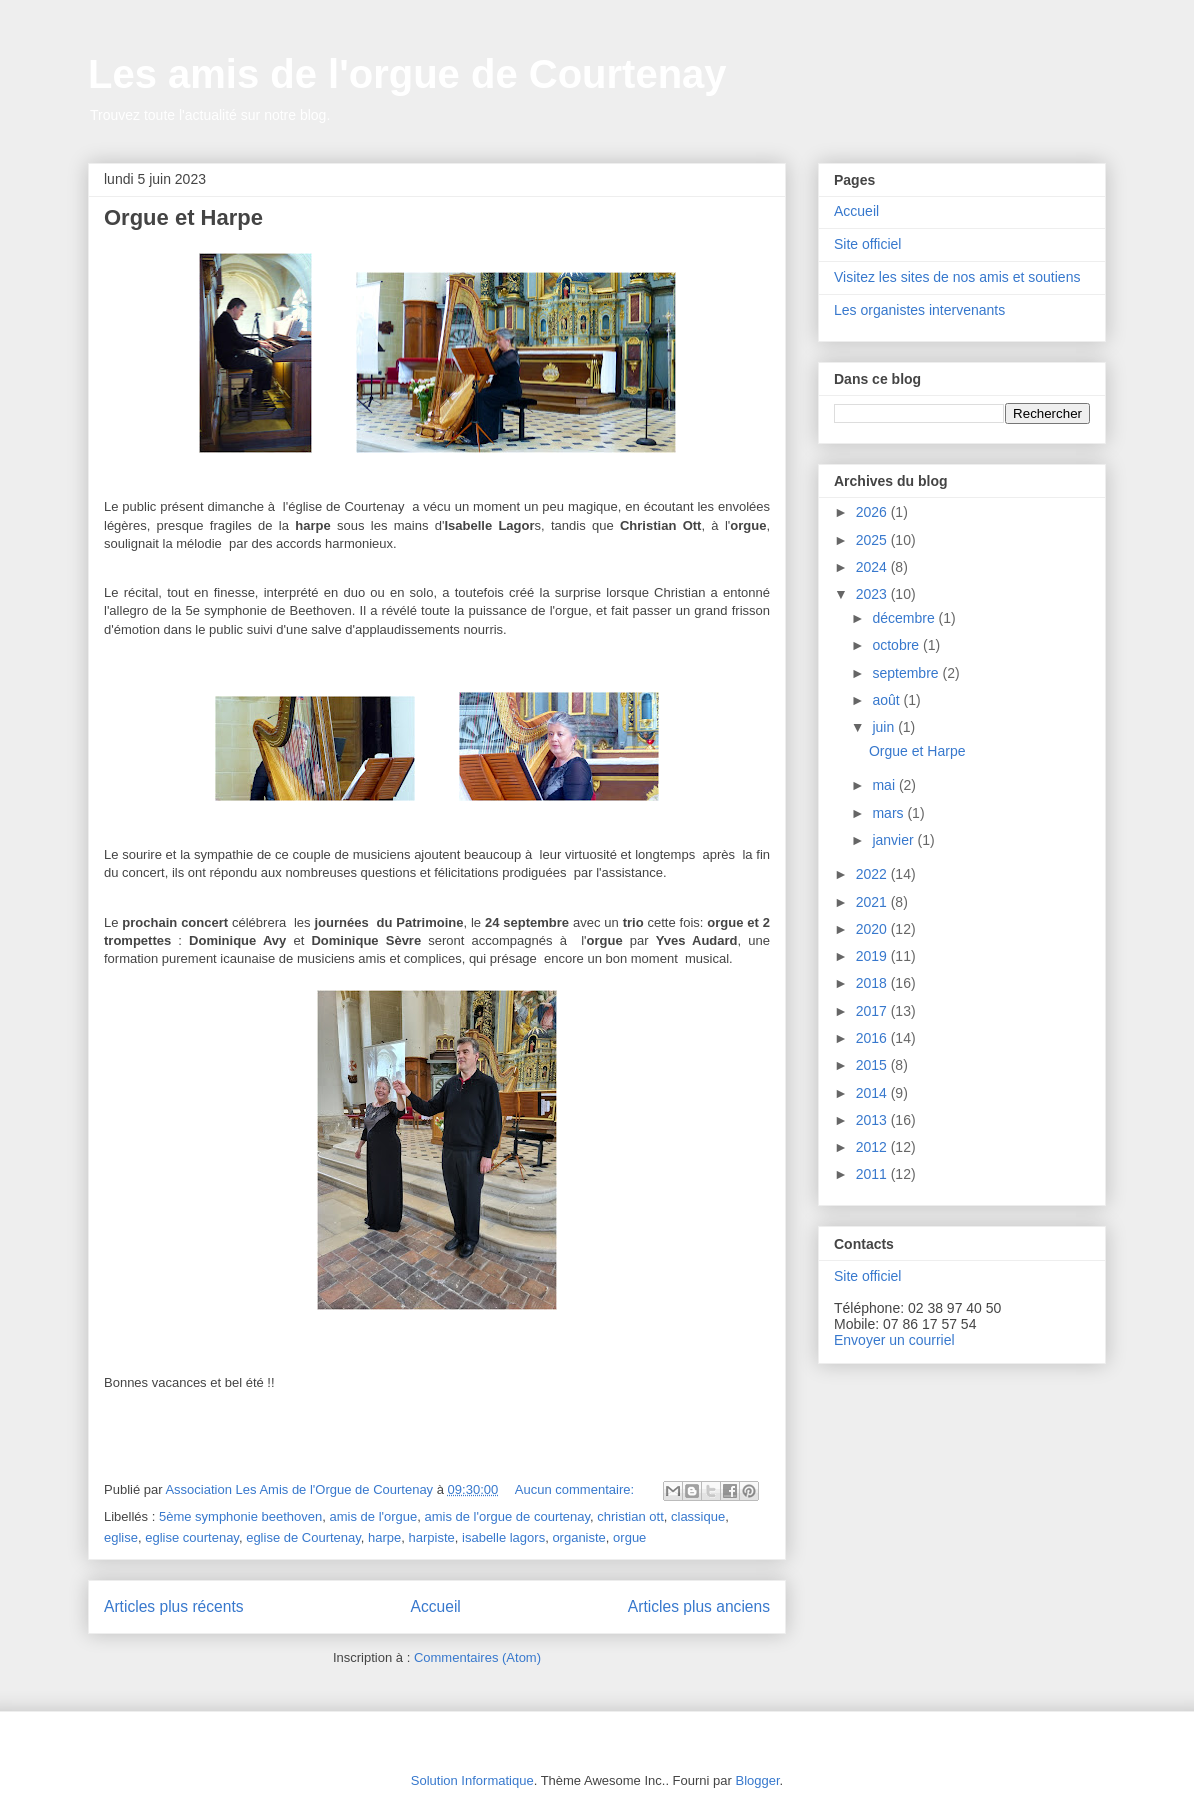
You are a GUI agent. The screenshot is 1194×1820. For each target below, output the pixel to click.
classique (698, 1516)
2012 (873, 1147)
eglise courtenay (192, 1537)
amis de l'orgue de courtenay (507, 1516)
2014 (873, 1093)
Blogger (757, 1780)
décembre (905, 618)
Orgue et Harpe (183, 217)
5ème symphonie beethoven (240, 1516)
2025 (873, 540)
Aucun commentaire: (576, 1489)
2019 (873, 956)
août (887, 700)
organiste (578, 1537)
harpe (384, 1537)
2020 (873, 929)
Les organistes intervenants (919, 310)
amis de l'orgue (374, 1516)
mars (889, 813)
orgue (629, 1537)
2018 (873, 983)
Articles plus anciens (699, 1606)
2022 (873, 874)
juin (885, 727)
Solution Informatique (472, 1780)
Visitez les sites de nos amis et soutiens (957, 277)
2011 (873, 1174)
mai (885, 785)
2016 (873, 1038)
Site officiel (867, 244)
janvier (894, 840)
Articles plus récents (174, 1606)
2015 (873, 1065)
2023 (873, 594)
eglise (121, 1537)
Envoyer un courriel (894, 1340)
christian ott (630, 1516)
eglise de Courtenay (303, 1537)
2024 (873, 567)
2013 (873, 1120)
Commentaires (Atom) (477, 1657)
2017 (873, 1011)
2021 (873, 902)
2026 (873, 512)
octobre (897, 645)
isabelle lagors (503, 1537)
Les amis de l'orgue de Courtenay (407, 74)
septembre (907, 673)
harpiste (432, 1537)
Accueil (436, 1606)
